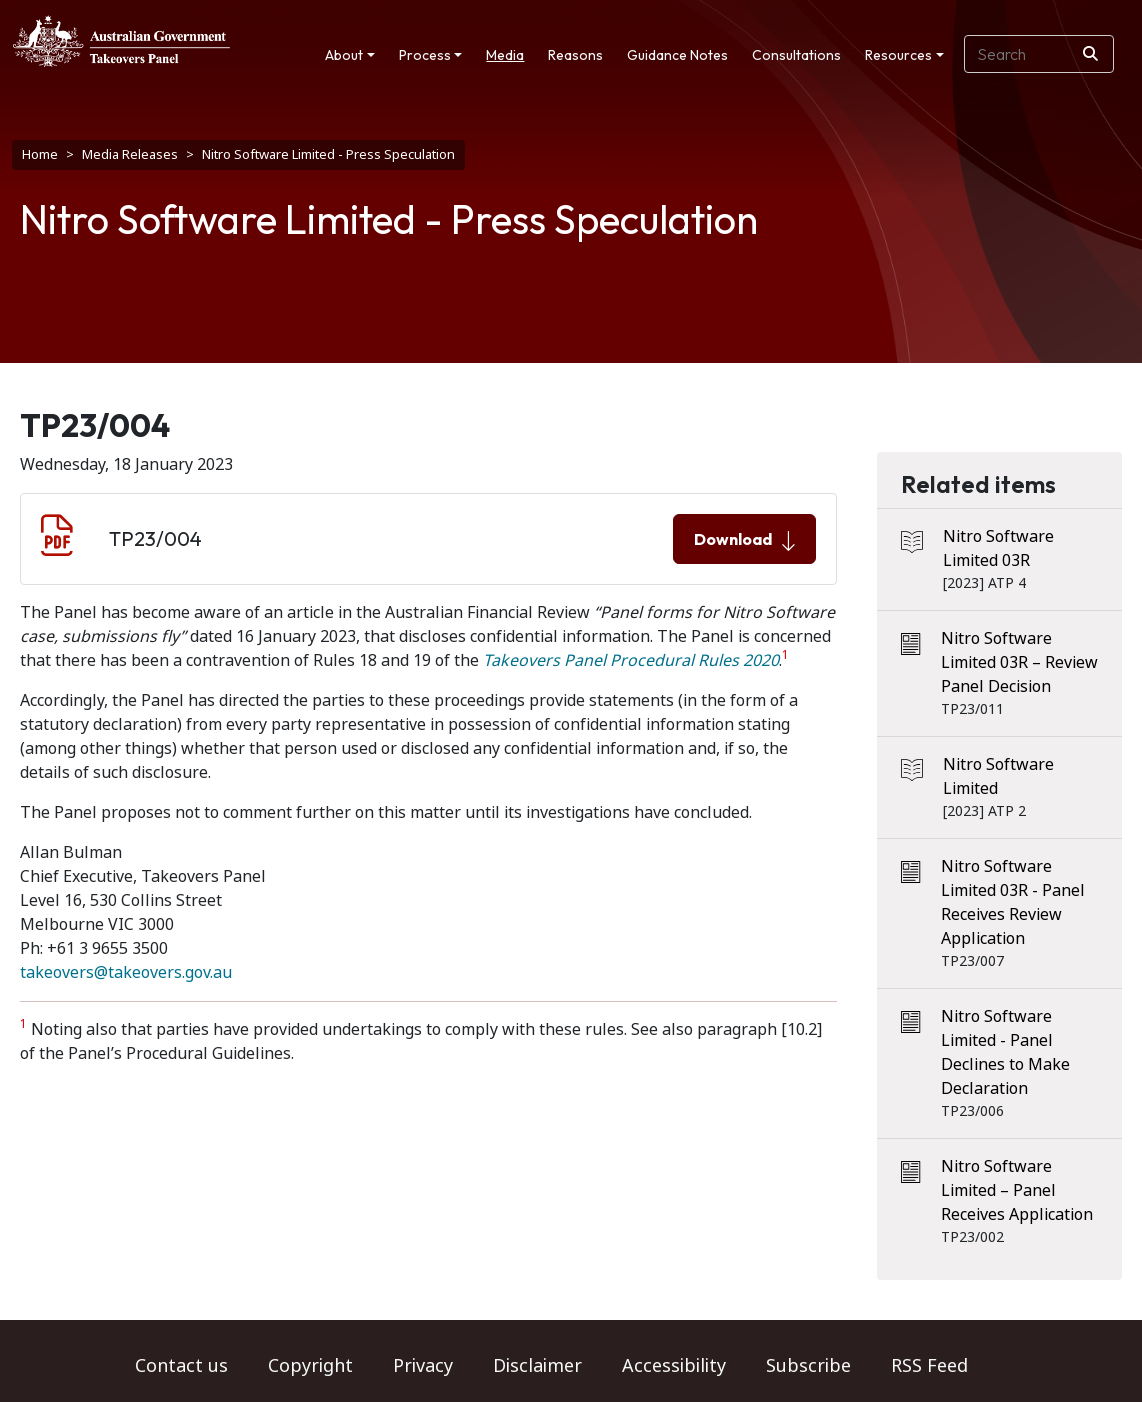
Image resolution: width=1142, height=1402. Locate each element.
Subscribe (808, 1366)
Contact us (181, 1366)
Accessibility (674, 1366)
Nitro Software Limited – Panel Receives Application (1017, 1190)
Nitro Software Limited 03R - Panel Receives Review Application (1013, 902)
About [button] (344, 55)
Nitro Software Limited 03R (998, 548)
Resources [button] (898, 55)
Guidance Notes (677, 55)
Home (40, 154)
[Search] (1090, 54)
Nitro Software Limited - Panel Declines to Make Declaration (1005, 1052)
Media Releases (130, 154)
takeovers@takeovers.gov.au (126, 972)
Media (505, 55)
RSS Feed (929, 1366)
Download (744, 540)
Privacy (423, 1366)
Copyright (310, 1366)
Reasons (575, 55)
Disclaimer (537, 1366)
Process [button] (425, 55)
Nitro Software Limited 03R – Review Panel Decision (1019, 662)
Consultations (796, 55)
